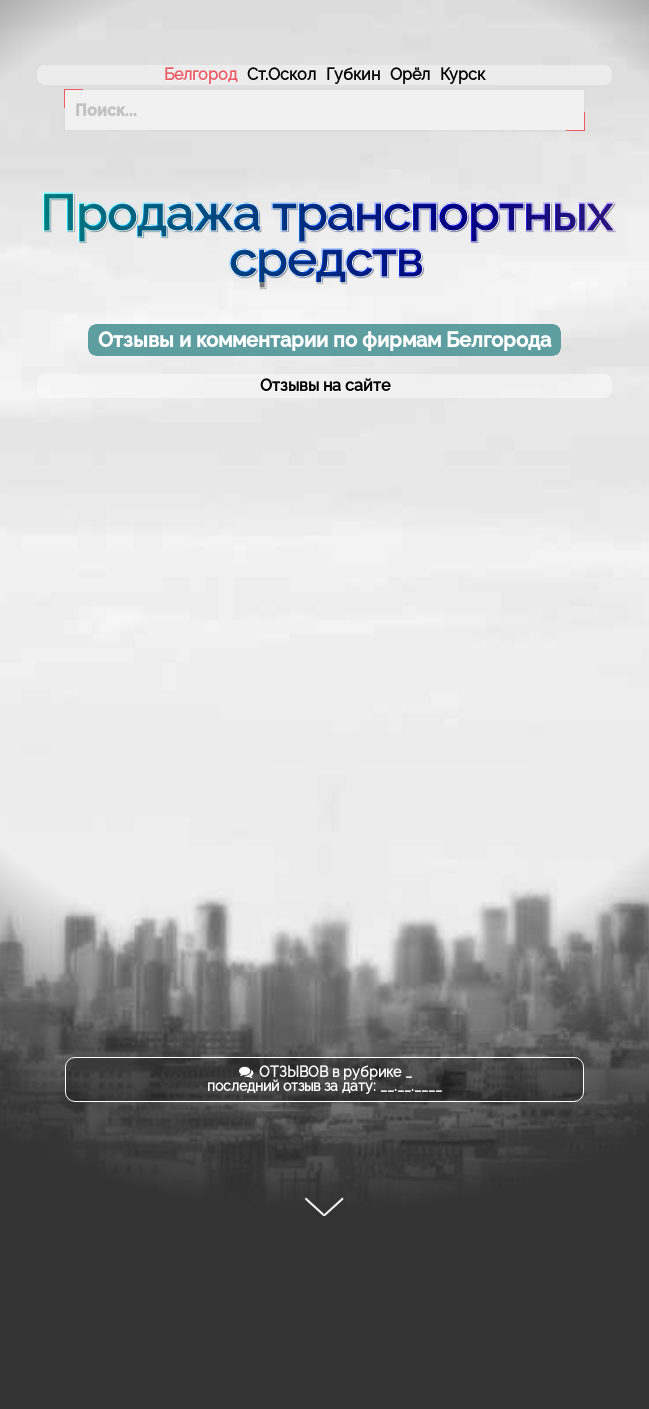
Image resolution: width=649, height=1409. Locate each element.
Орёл (410, 74)
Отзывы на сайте (325, 386)
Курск (462, 74)
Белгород (200, 74)
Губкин (353, 74)
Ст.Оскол (281, 74)
